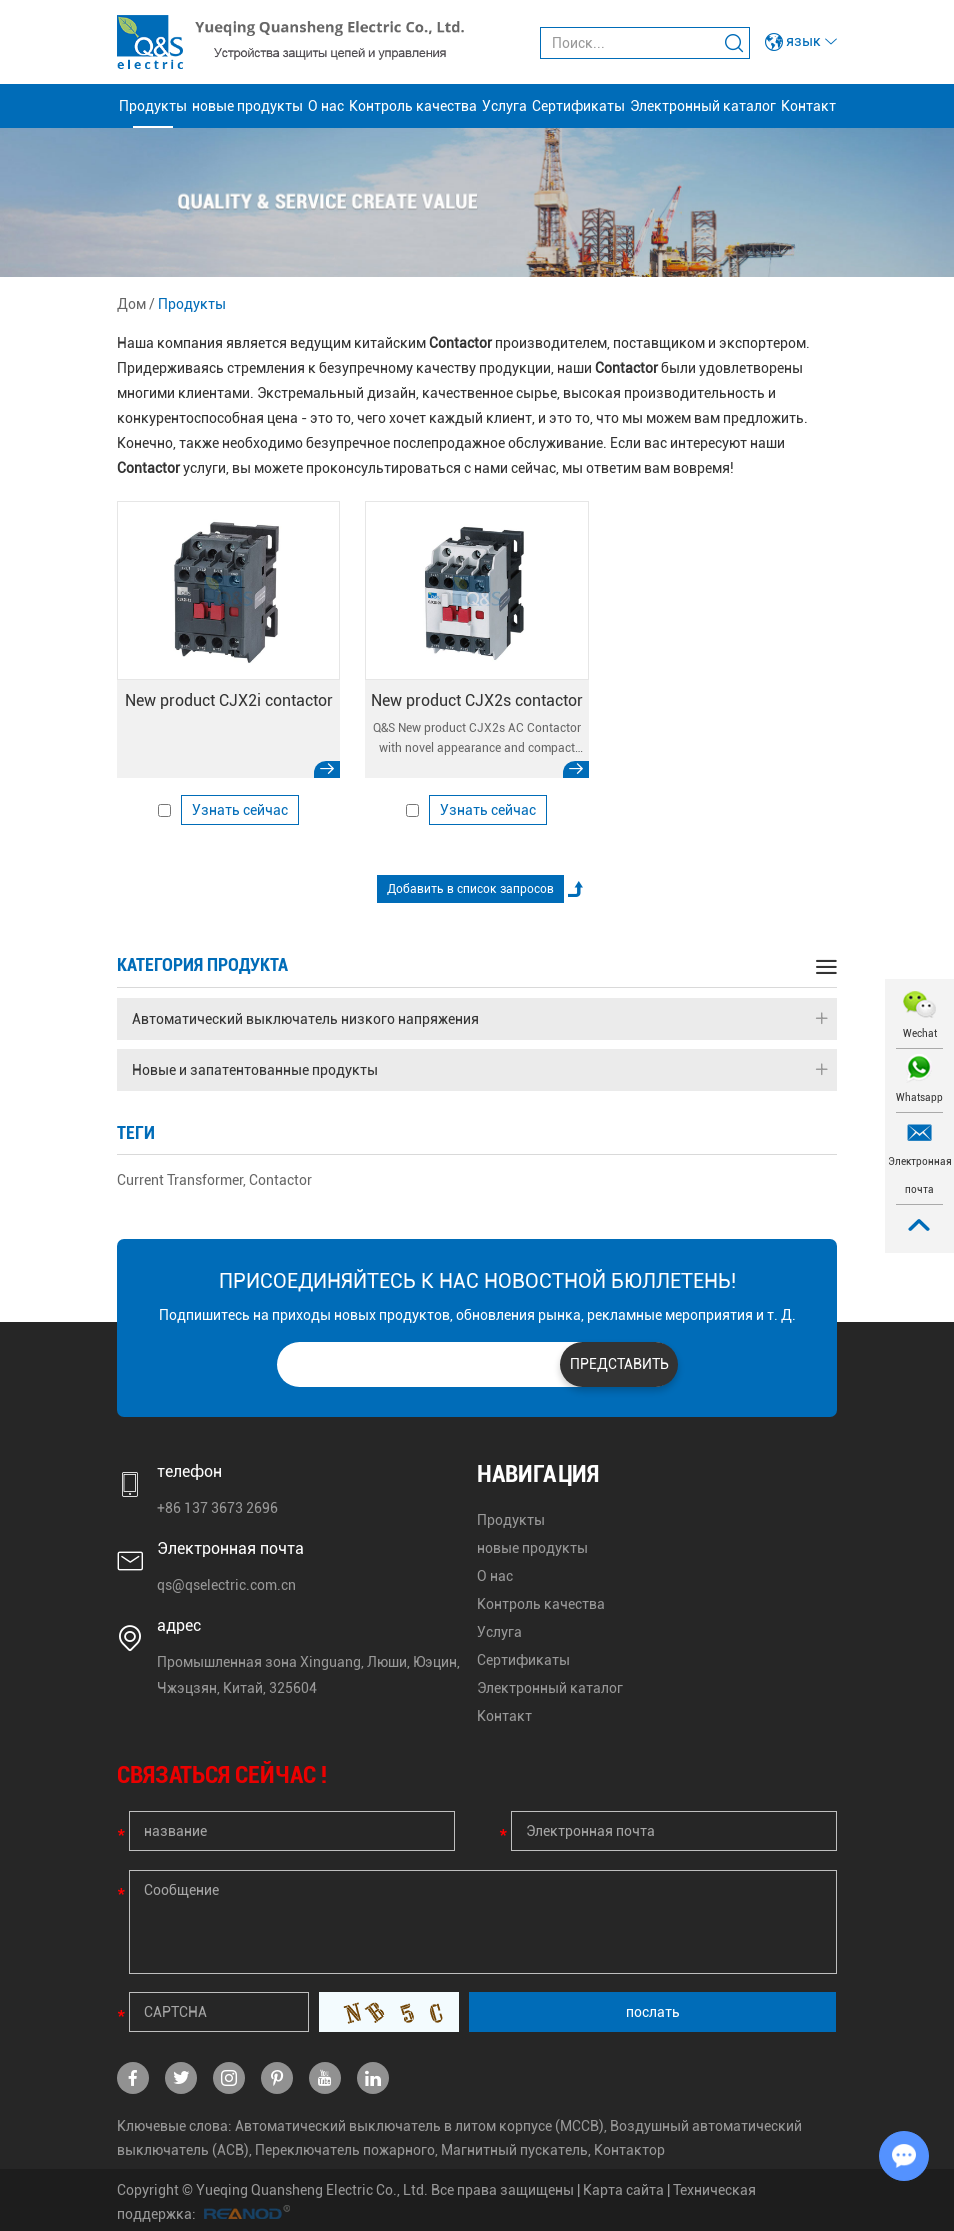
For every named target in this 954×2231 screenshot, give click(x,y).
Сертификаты (578, 106)
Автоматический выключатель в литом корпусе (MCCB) (419, 2126)
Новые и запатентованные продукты (479, 1070)
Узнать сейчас (240, 810)
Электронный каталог (703, 106)
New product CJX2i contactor (229, 700)
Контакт (808, 106)
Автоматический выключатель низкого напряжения (479, 1019)
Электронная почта (920, 1175)
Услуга (504, 106)
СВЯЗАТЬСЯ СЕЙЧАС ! (222, 1775)
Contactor (280, 1180)
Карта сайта (623, 2190)
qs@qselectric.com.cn (226, 1585)
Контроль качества (413, 106)
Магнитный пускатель (514, 2150)
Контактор (629, 2150)
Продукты (153, 106)
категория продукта (202, 964)
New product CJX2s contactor (477, 700)
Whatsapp (919, 1097)
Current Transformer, (181, 1180)
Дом (131, 304)
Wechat (920, 1033)
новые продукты (247, 106)
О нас (326, 106)
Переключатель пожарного (345, 2150)
